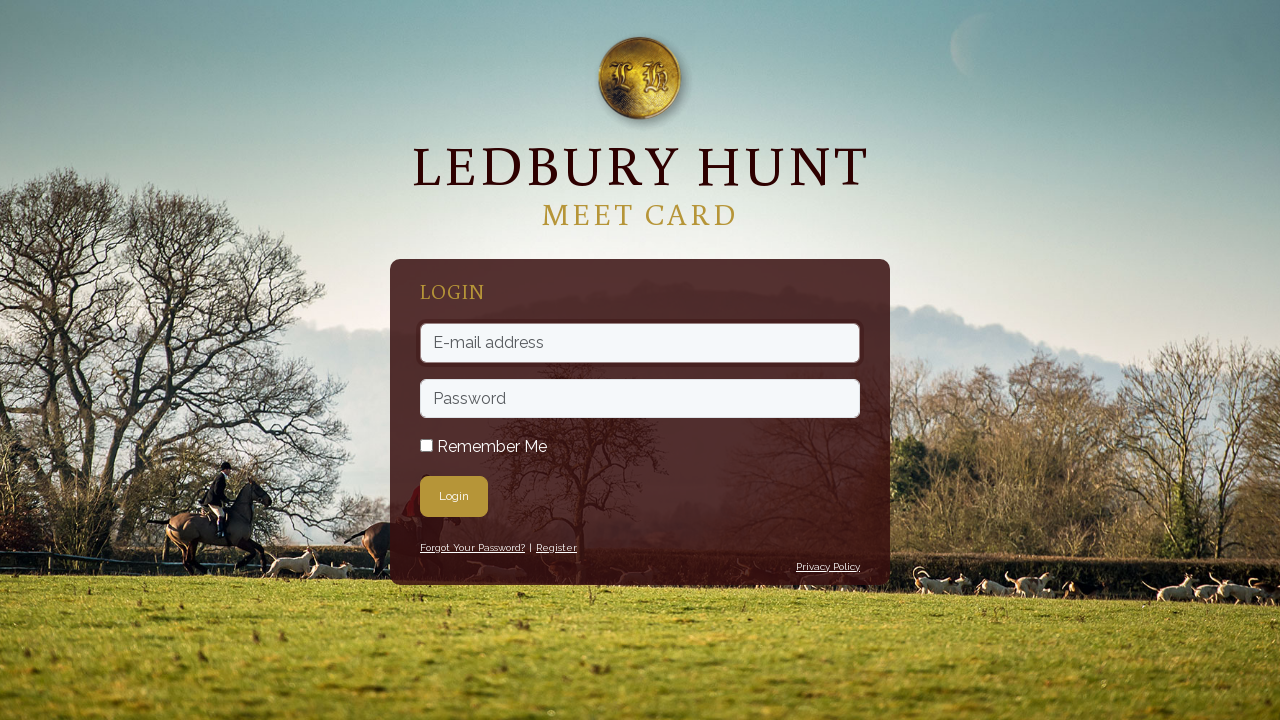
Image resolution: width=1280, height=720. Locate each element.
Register (556, 547)
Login (454, 496)
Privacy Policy (828, 566)
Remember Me (483, 446)
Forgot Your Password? (472, 547)
